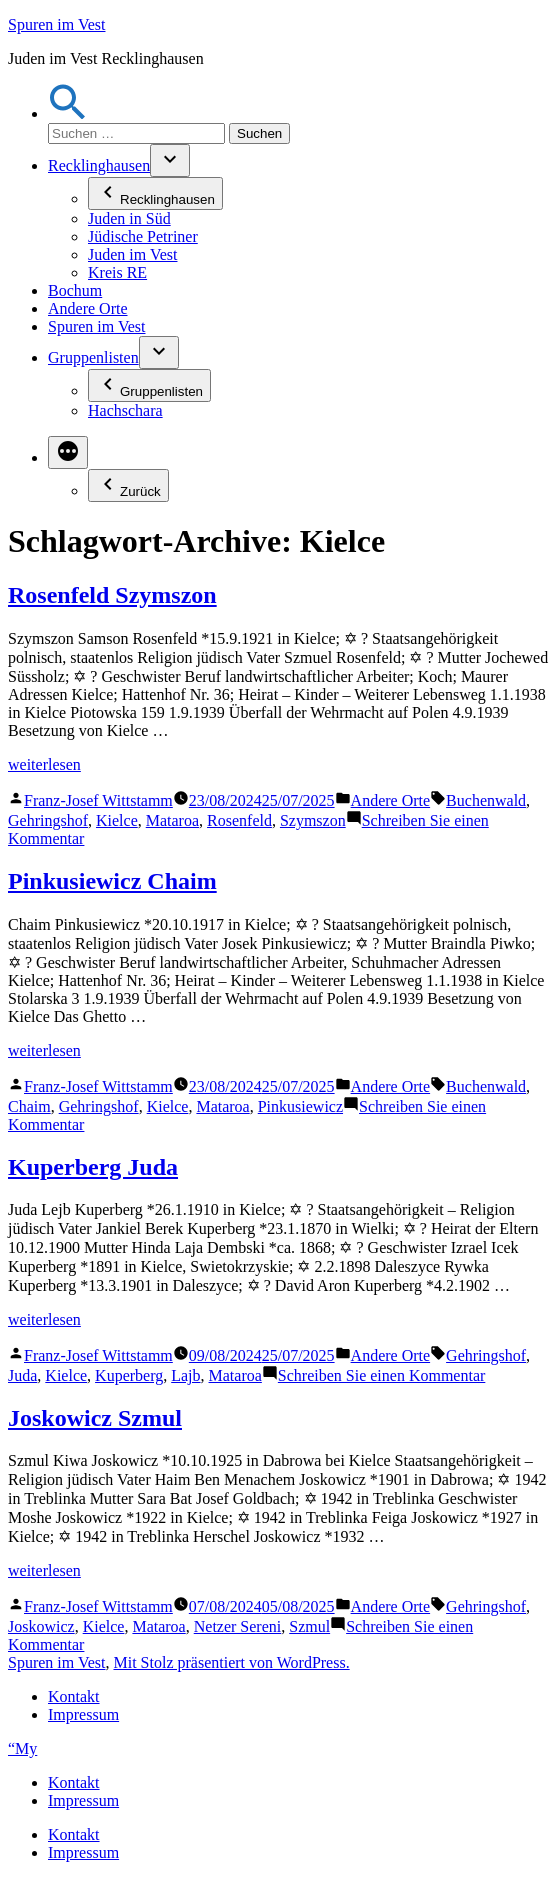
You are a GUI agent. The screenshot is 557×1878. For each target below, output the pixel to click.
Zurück (128, 485)
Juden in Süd (129, 218)
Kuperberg (129, 1375)
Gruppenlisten (93, 357)
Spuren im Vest (56, 24)
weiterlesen (44, 764)
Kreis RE (117, 272)
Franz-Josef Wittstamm (98, 800)
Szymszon (313, 820)
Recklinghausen (99, 165)
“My (22, 1748)
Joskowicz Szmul (95, 1418)
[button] (68, 113)
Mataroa (172, 820)
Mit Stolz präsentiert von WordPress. (231, 1662)
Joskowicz (41, 1626)
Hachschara (125, 410)
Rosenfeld (239, 820)
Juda (22, 1375)
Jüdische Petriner (143, 236)
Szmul (309, 1626)
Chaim (29, 1106)
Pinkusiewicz (300, 1106)
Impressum (83, 1714)
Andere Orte (88, 308)
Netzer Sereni (238, 1626)
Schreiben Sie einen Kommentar (382, 1375)
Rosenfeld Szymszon (112, 595)
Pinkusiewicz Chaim (112, 881)
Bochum (75, 290)
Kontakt (74, 1696)
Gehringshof (48, 820)
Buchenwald (486, 800)
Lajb (185, 1375)
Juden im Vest (132, 254)
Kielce (117, 820)
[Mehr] (68, 452)
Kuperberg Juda (93, 1167)
